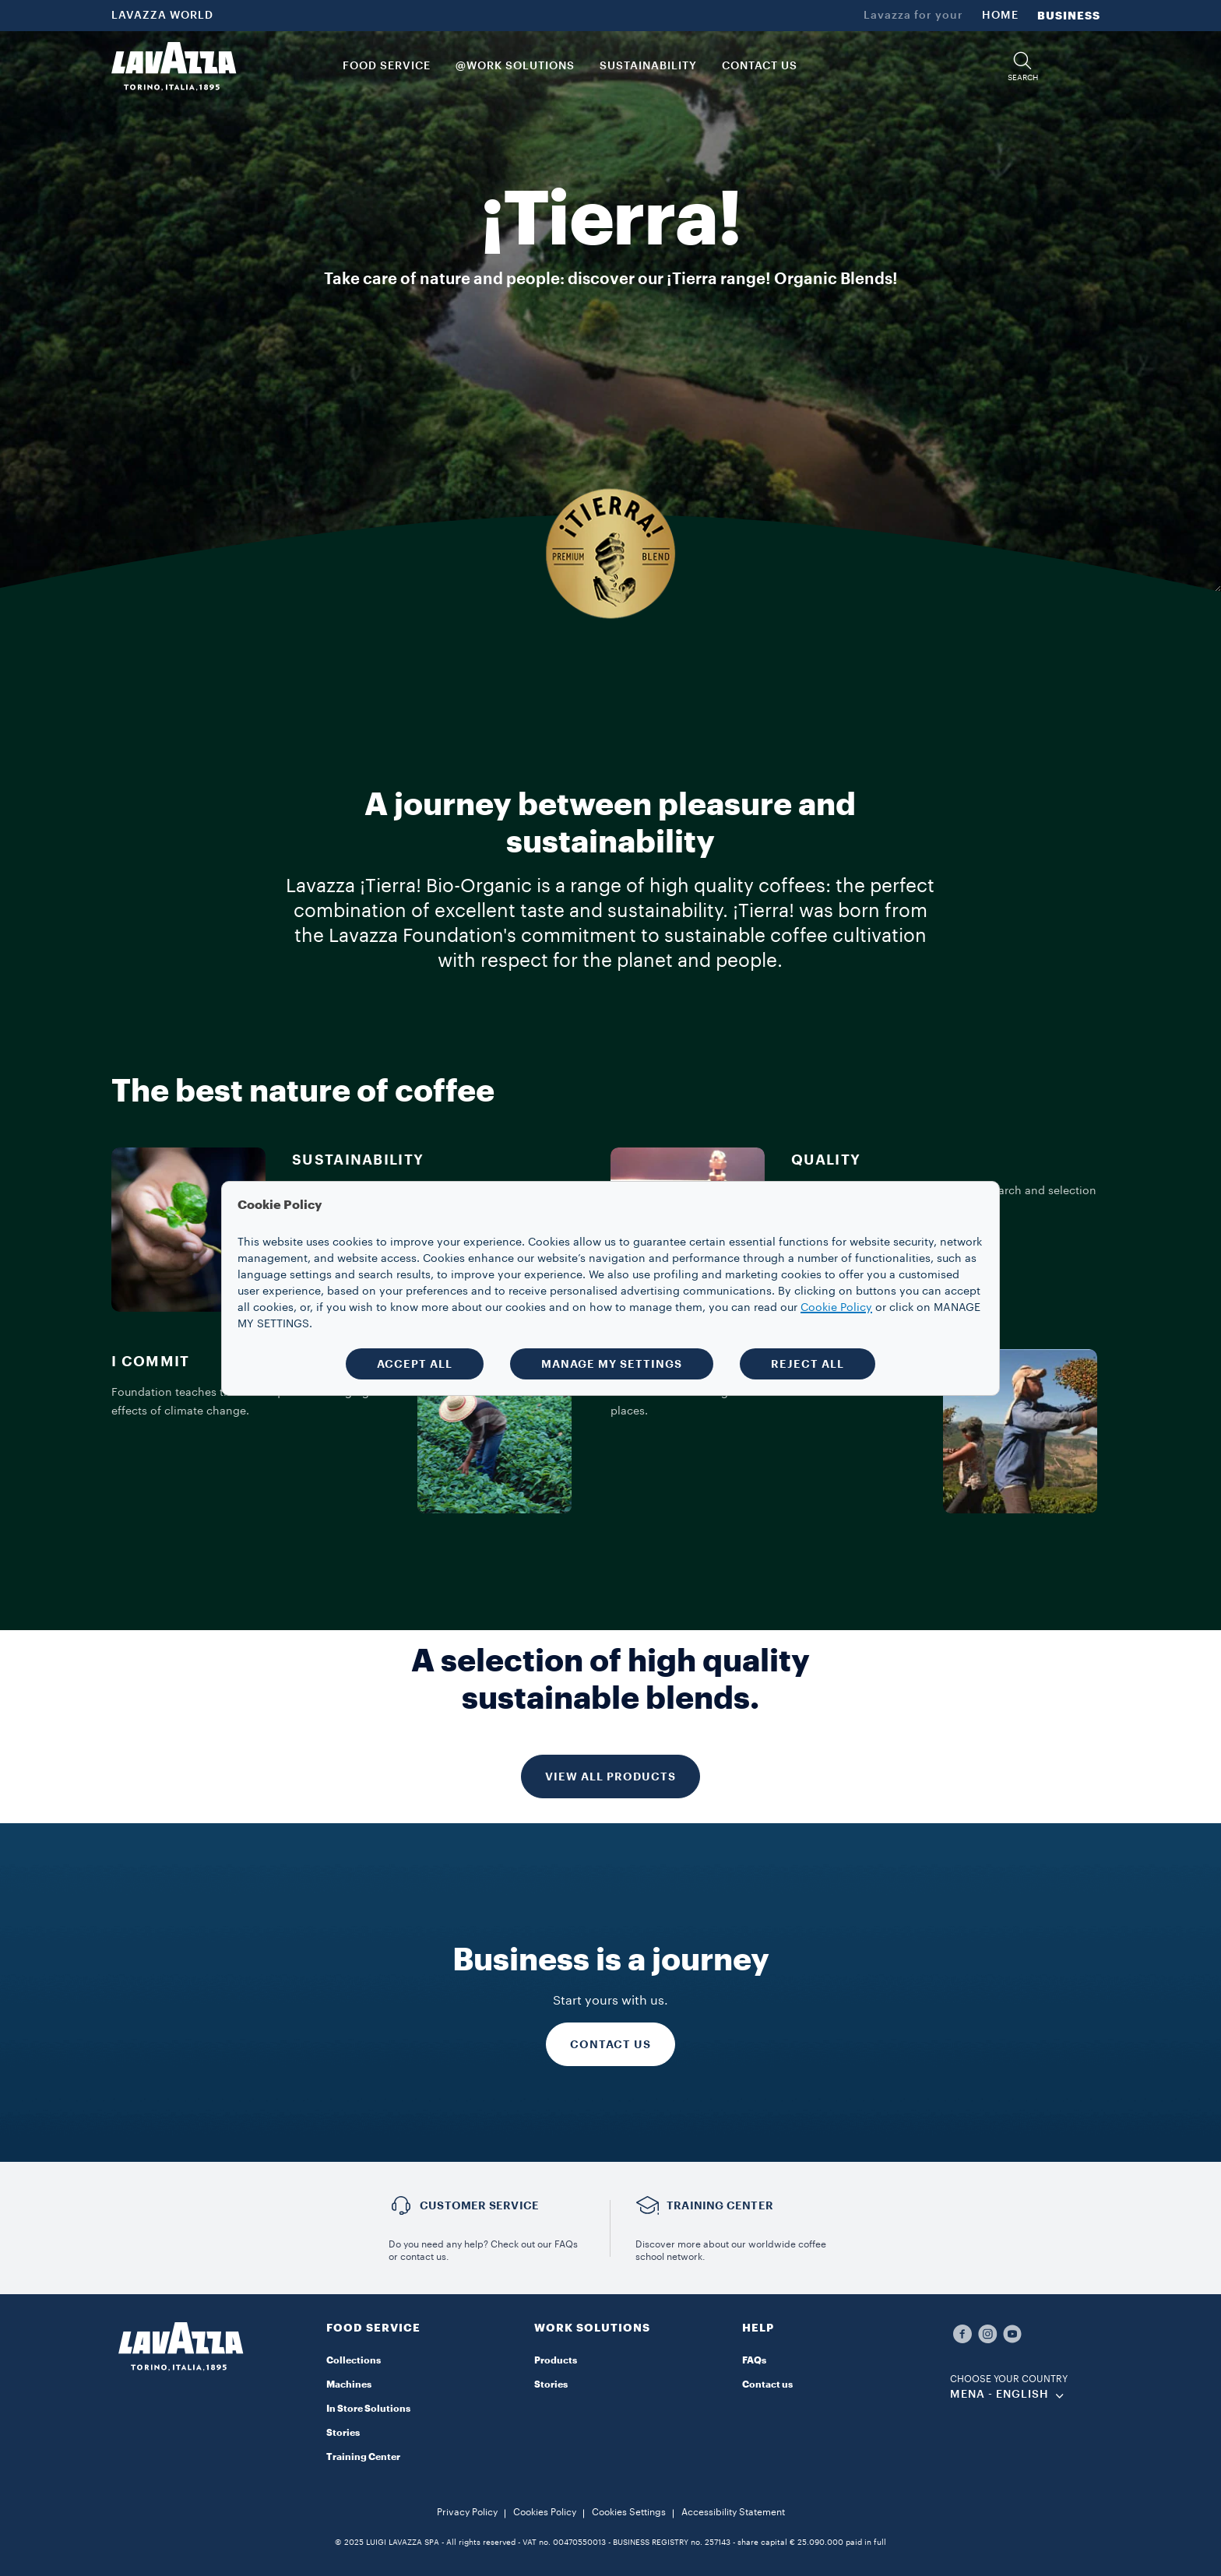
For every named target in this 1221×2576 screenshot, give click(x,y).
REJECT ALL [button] (807, 1363)
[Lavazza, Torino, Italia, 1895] (173, 66)
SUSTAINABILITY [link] (648, 66)
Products (555, 2360)
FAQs (754, 2360)
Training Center (363, 2457)
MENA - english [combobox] (999, 2394)
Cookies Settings (629, 2512)
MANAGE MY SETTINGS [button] (611, 1363)
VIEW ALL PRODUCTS (610, 1776)
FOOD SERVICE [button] (387, 66)
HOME (1000, 15)
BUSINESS (1068, 15)
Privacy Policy (467, 2512)
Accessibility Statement (733, 2512)
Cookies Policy (544, 2512)
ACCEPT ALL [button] (414, 1363)
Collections (353, 2360)
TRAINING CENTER (720, 2205)
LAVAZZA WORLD (162, 15)
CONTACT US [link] (759, 66)
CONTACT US (610, 2044)
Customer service (479, 2205)
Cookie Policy (836, 1307)
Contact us (767, 2384)
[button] (1022, 66)
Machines (348, 2384)
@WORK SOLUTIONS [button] (515, 66)
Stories (343, 2432)
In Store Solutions (368, 2408)
